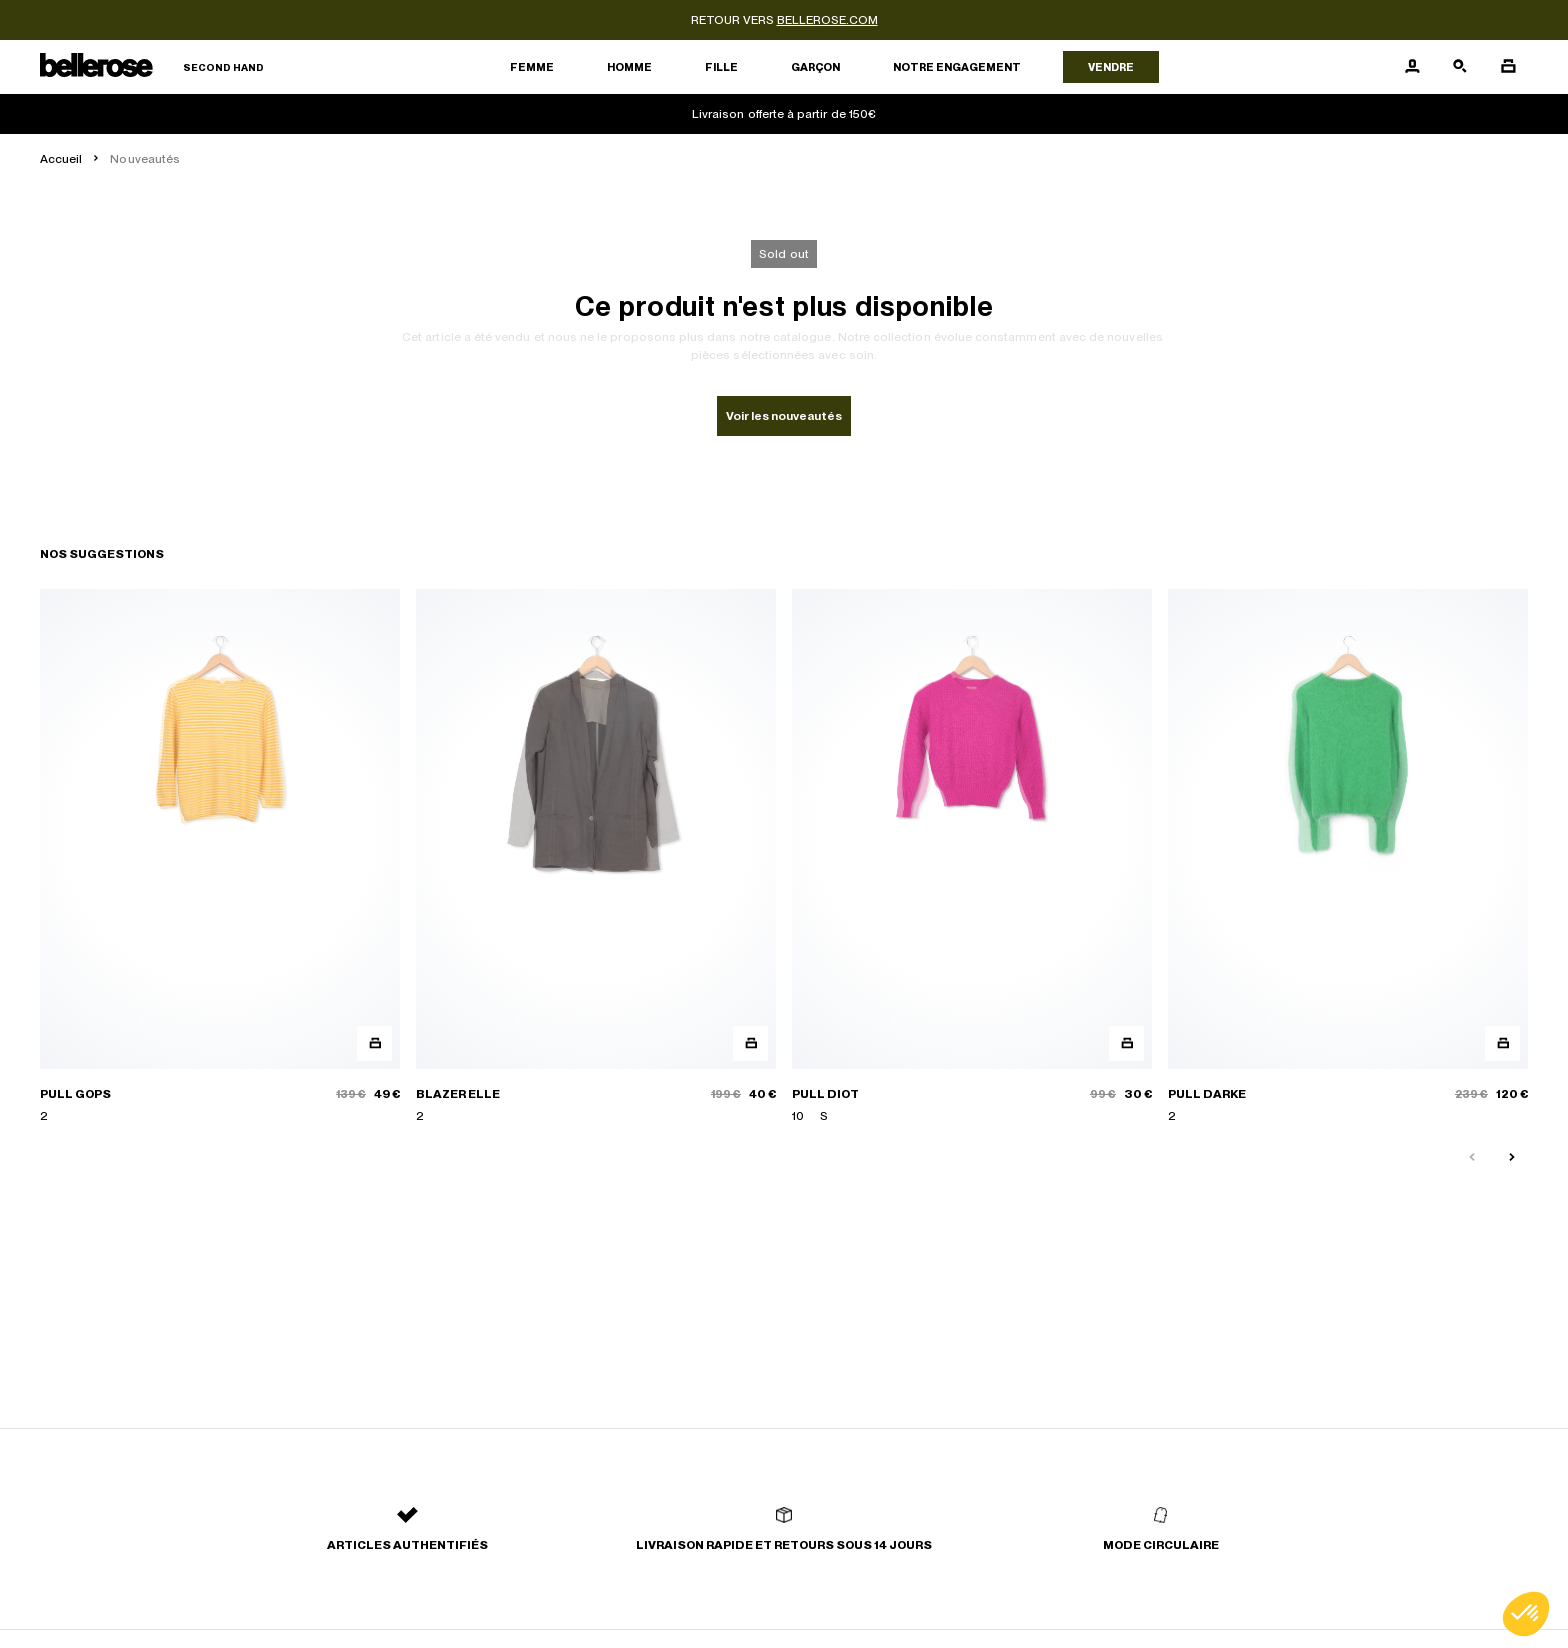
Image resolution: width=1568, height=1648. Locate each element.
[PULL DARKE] (1348, 857)
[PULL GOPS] (220, 857)
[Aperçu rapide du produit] (374, 1043)
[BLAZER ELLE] (596, 857)
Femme (532, 67)
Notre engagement (957, 67)
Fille (721, 67)
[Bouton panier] (1508, 67)
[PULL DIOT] (972, 857)
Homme (629, 67)
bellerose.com (827, 20)
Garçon (815, 67)
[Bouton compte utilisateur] (1412, 67)
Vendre (1111, 67)
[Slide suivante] (1512, 1158)
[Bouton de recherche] (1460, 67)
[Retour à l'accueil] (152, 67)
